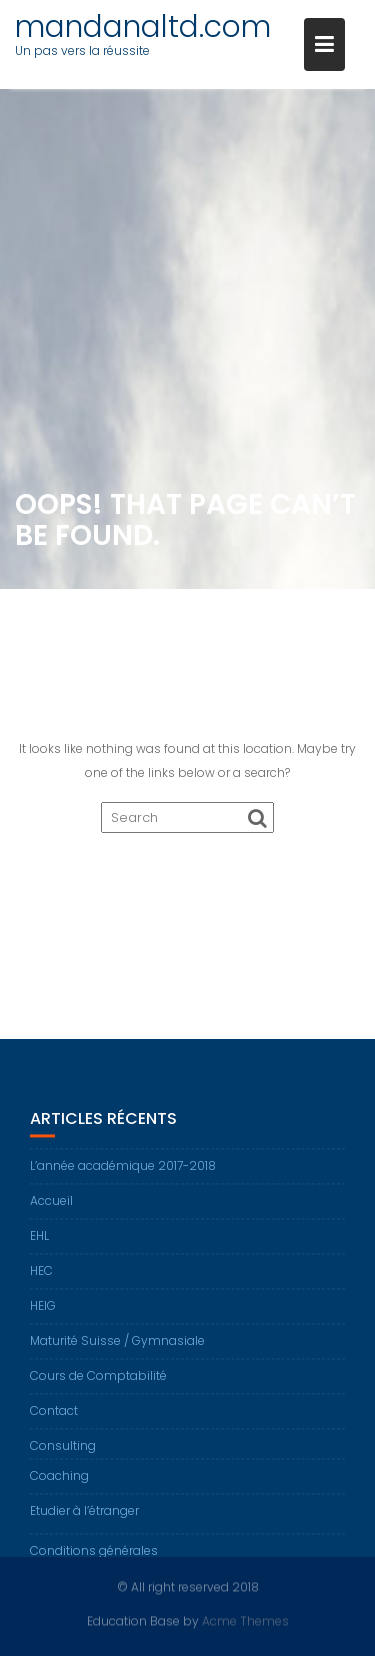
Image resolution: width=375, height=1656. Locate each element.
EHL (39, 1240)
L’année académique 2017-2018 (123, 1170)
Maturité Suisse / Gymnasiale (117, 1345)
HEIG (43, 1310)
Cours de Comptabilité (98, 1380)
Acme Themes (245, 1620)
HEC (41, 1275)
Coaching (59, 1480)
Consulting (63, 1450)
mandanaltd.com (143, 27)
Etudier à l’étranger (84, 1515)
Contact (54, 1415)
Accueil (51, 1205)
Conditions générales (94, 1555)
